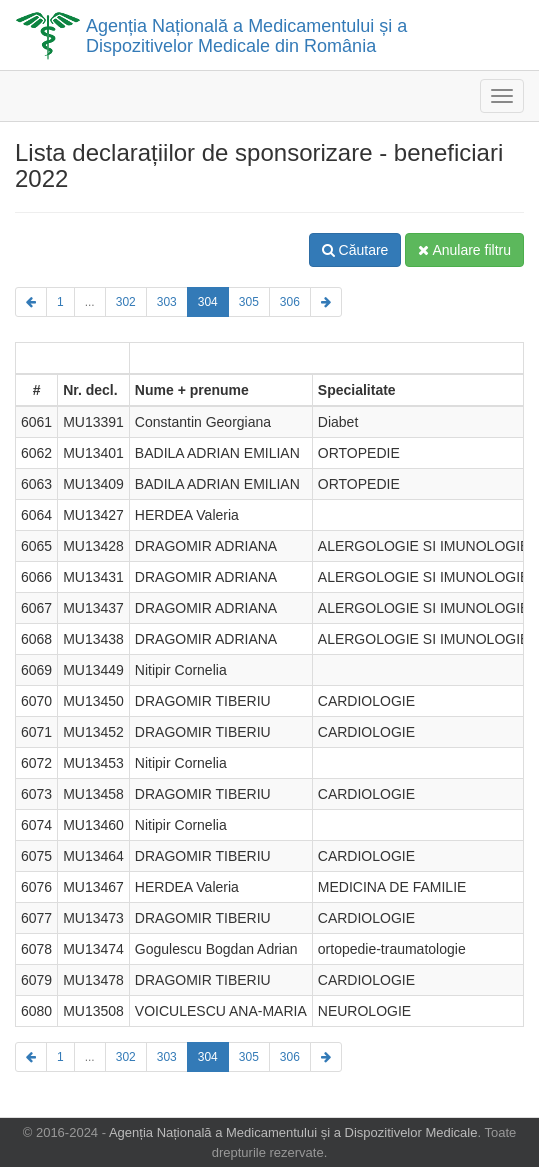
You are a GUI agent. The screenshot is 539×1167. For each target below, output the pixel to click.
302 (126, 302)
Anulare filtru (464, 250)
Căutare (355, 250)
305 (249, 302)
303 (167, 302)
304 (208, 302)
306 (290, 302)
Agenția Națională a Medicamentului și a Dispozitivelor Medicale (293, 1132)
